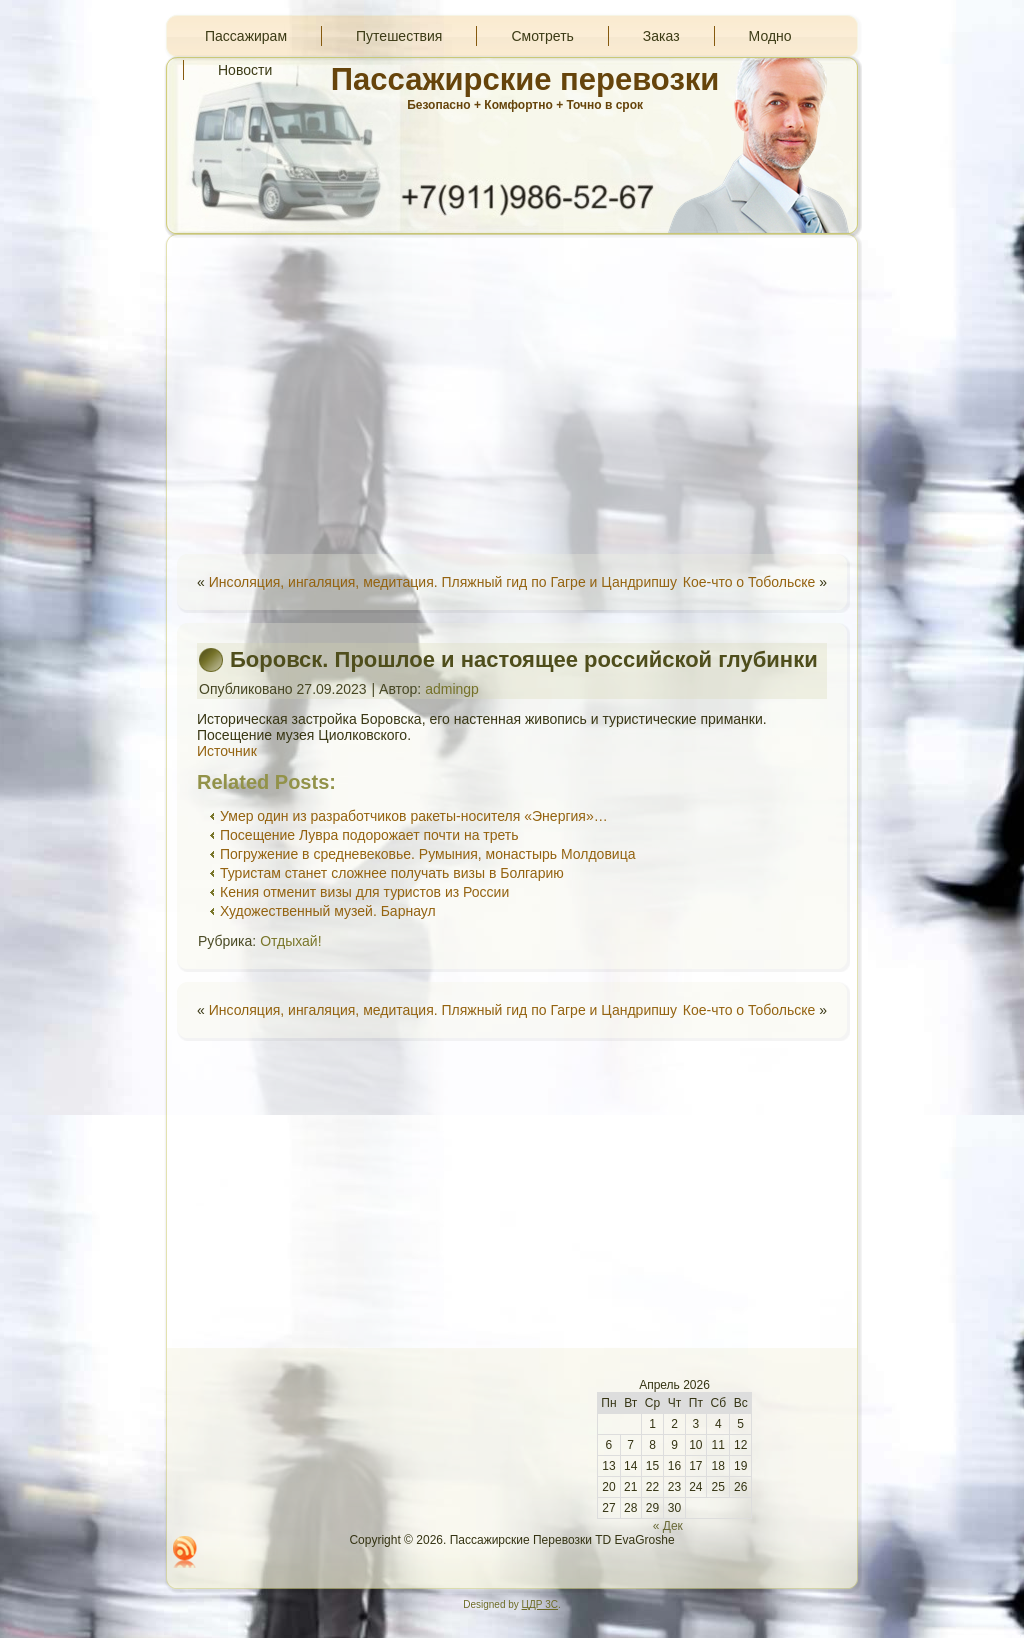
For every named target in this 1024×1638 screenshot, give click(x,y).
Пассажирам (246, 36)
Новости (245, 70)
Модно (770, 36)
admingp (452, 689)
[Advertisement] (512, 394)
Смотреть (542, 36)
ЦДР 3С (540, 1604)
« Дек (668, 1526)
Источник (227, 751)
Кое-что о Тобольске (749, 582)
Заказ (661, 36)
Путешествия (399, 36)
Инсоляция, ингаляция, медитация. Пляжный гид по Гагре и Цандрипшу (443, 582)
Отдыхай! (290, 941)
